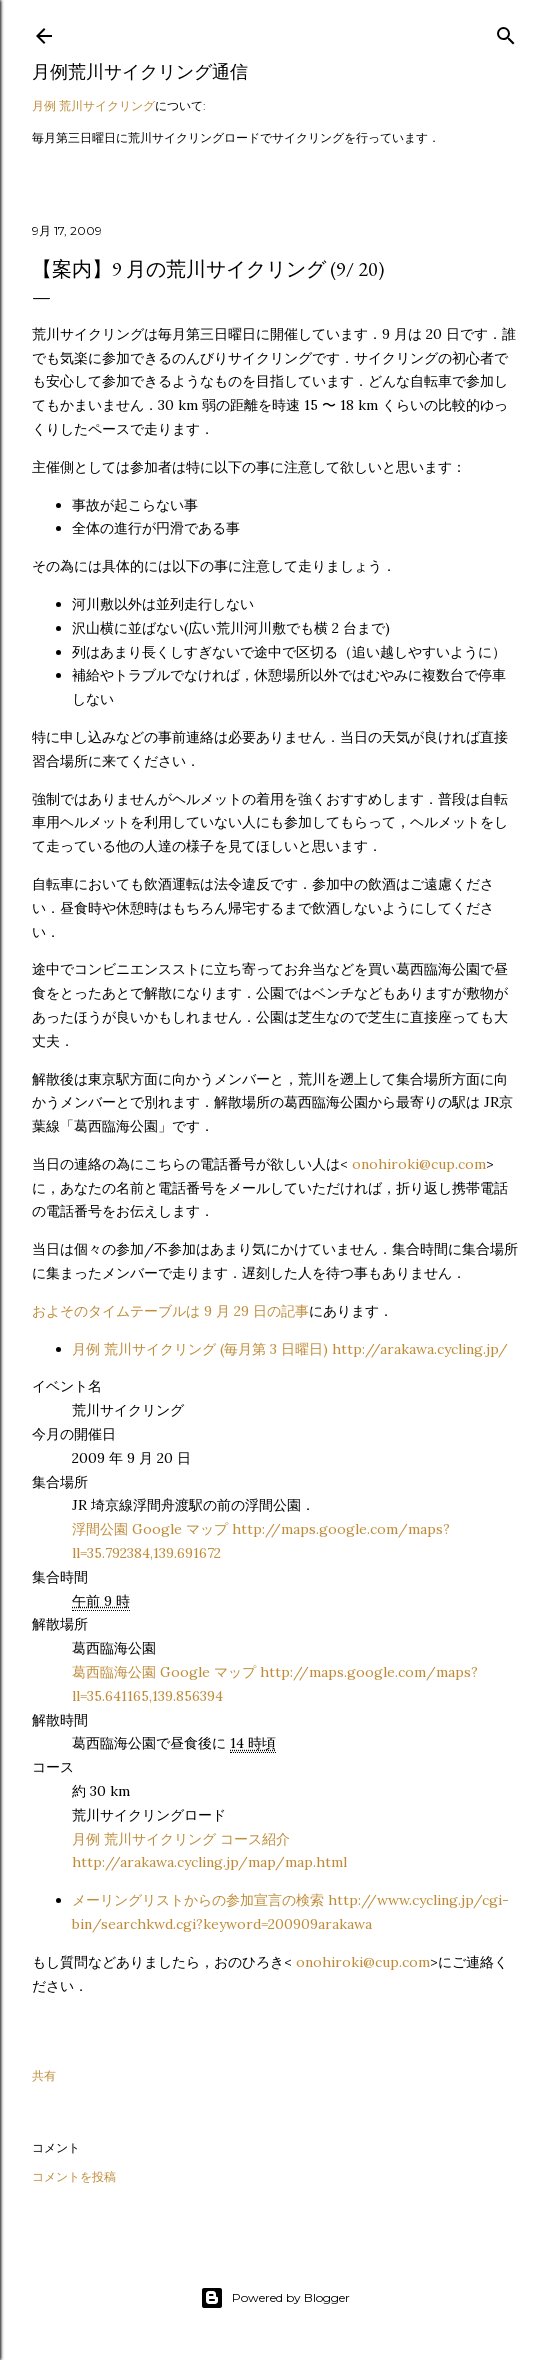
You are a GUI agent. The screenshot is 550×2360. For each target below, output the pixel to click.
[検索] (506, 31)
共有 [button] (44, 2075)
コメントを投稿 (74, 2176)
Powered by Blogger (275, 2298)
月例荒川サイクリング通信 (140, 71)
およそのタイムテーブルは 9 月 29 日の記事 (170, 1311)
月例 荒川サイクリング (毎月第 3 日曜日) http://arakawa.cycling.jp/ (290, 1349)
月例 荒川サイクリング (93, 105)
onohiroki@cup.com (419, 1164)
